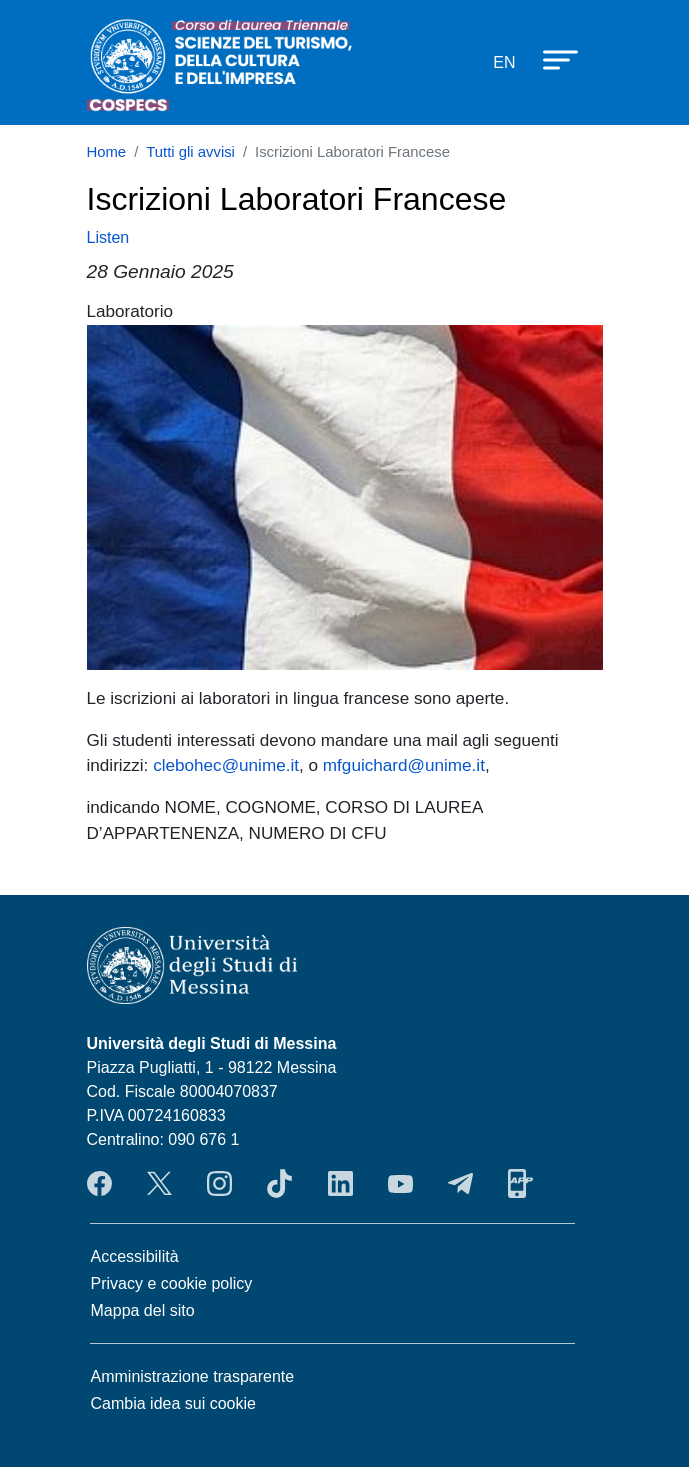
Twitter (159, 1183)
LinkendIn (340, 1183)
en (504, 62)
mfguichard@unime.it (404, 765)
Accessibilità (135, 1256)
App (520, 1183)
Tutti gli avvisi (190, 152)
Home (107, 152)
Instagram (219, 1183)
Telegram (460, 1183)
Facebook (99, 1183)
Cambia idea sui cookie (173, 1403)
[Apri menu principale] (551, 59)
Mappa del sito (143, 1310)
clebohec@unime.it (226, 765)
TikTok (279, 1183)
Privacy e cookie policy (172, 1283)
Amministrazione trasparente (193, 1376)
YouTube (400, 1183)
